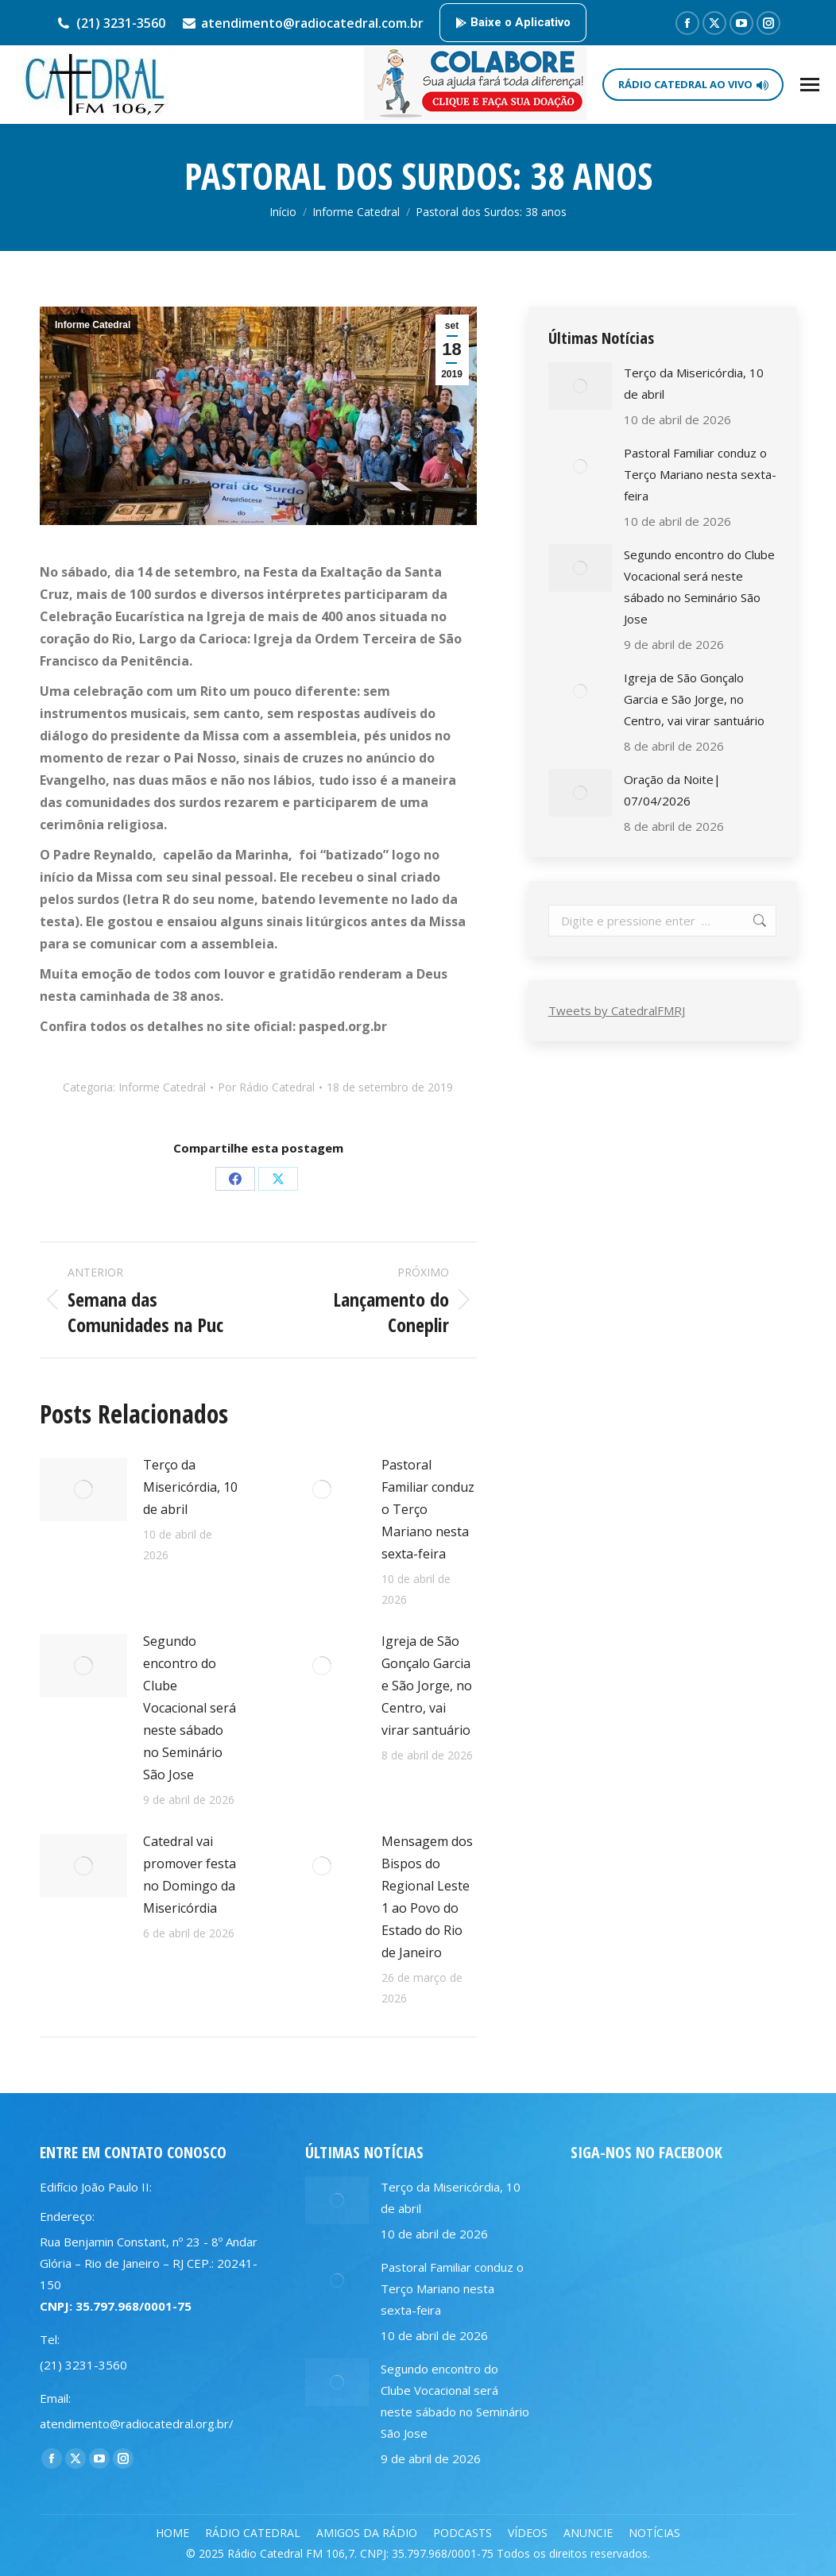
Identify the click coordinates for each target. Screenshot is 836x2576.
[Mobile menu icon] (809, 85)
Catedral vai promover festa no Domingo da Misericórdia (189, 1875)
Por (266, 1087)
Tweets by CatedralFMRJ (616, 1010)
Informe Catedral (92, 324)
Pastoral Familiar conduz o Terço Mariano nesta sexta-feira (427, 1509)
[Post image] (83, 1489)
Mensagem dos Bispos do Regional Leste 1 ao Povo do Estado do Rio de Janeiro (427, 1897)
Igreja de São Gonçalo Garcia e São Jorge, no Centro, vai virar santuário (426, 1685)
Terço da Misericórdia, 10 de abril (190, 1487)
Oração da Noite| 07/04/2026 (672, 790)
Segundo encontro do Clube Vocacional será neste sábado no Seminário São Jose (189, 1707)
